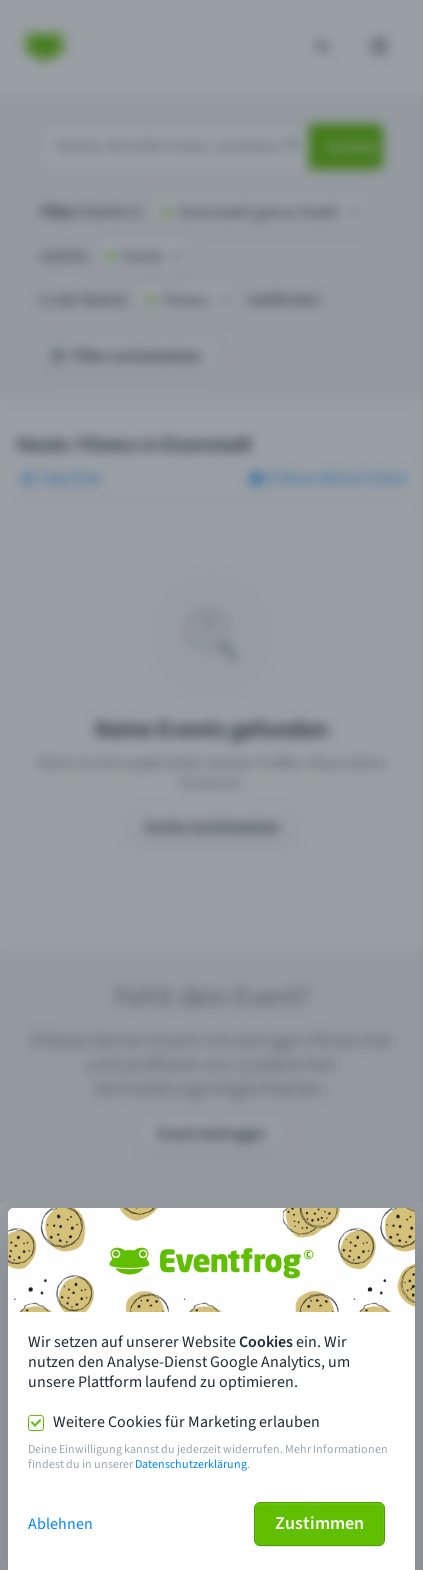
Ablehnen (60, 1524)
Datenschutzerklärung (191, 1464)
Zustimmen (319, 1523)
